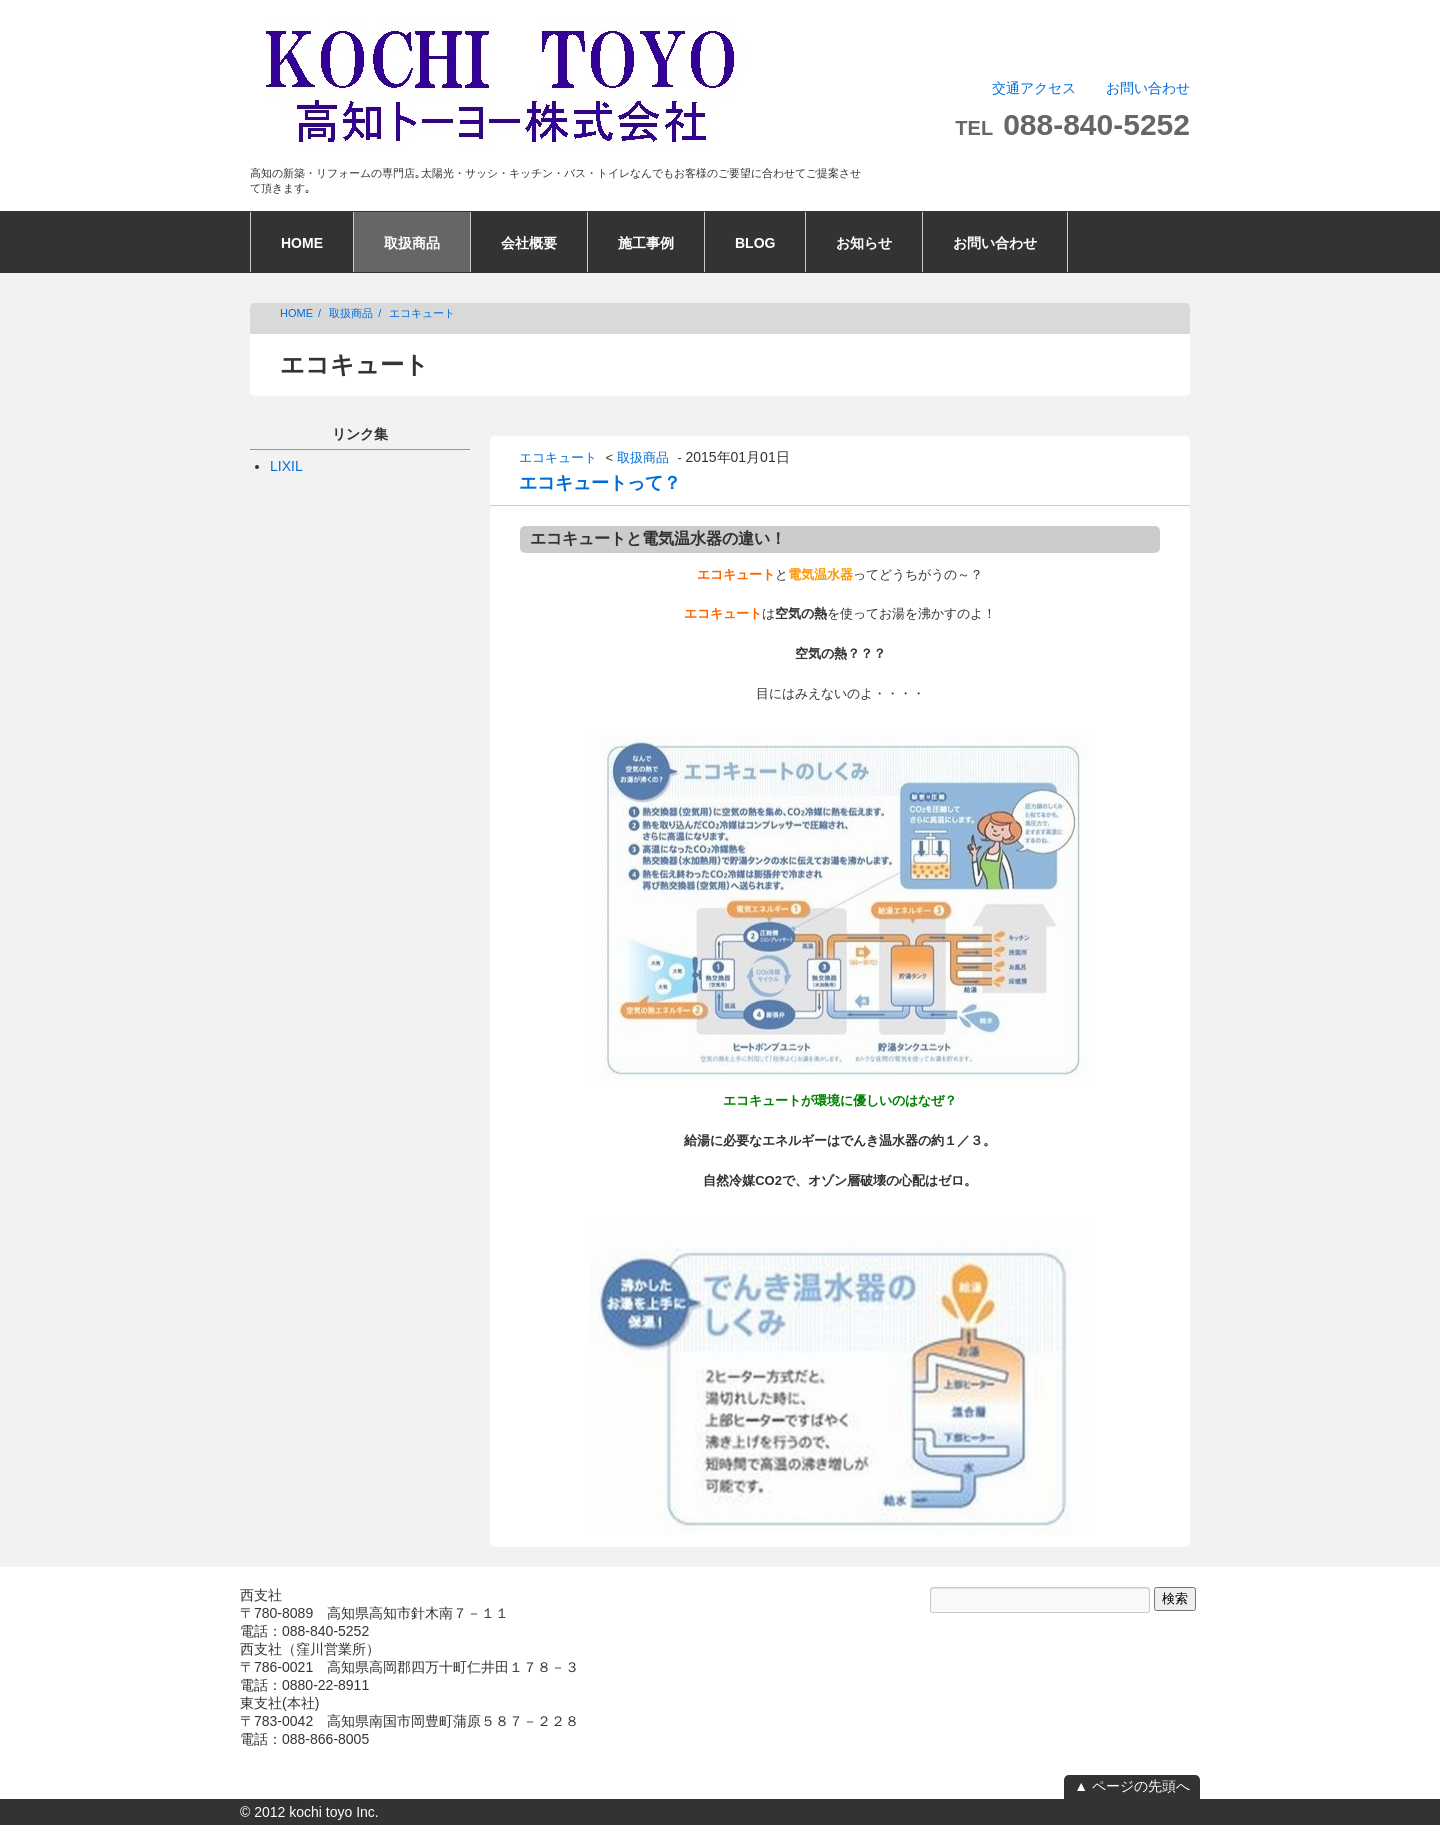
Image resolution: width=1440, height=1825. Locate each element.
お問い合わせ (1148, 88)
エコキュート (422, 313)
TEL (1072, 128)
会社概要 (529, 243)
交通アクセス (1034, 88)
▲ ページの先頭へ (1132, 1786)
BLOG (755, 243)
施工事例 (646, 243)
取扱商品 (412, 243)
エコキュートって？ (600, 483)
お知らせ (864, 243)
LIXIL (286, 466)
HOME (302, 243)
